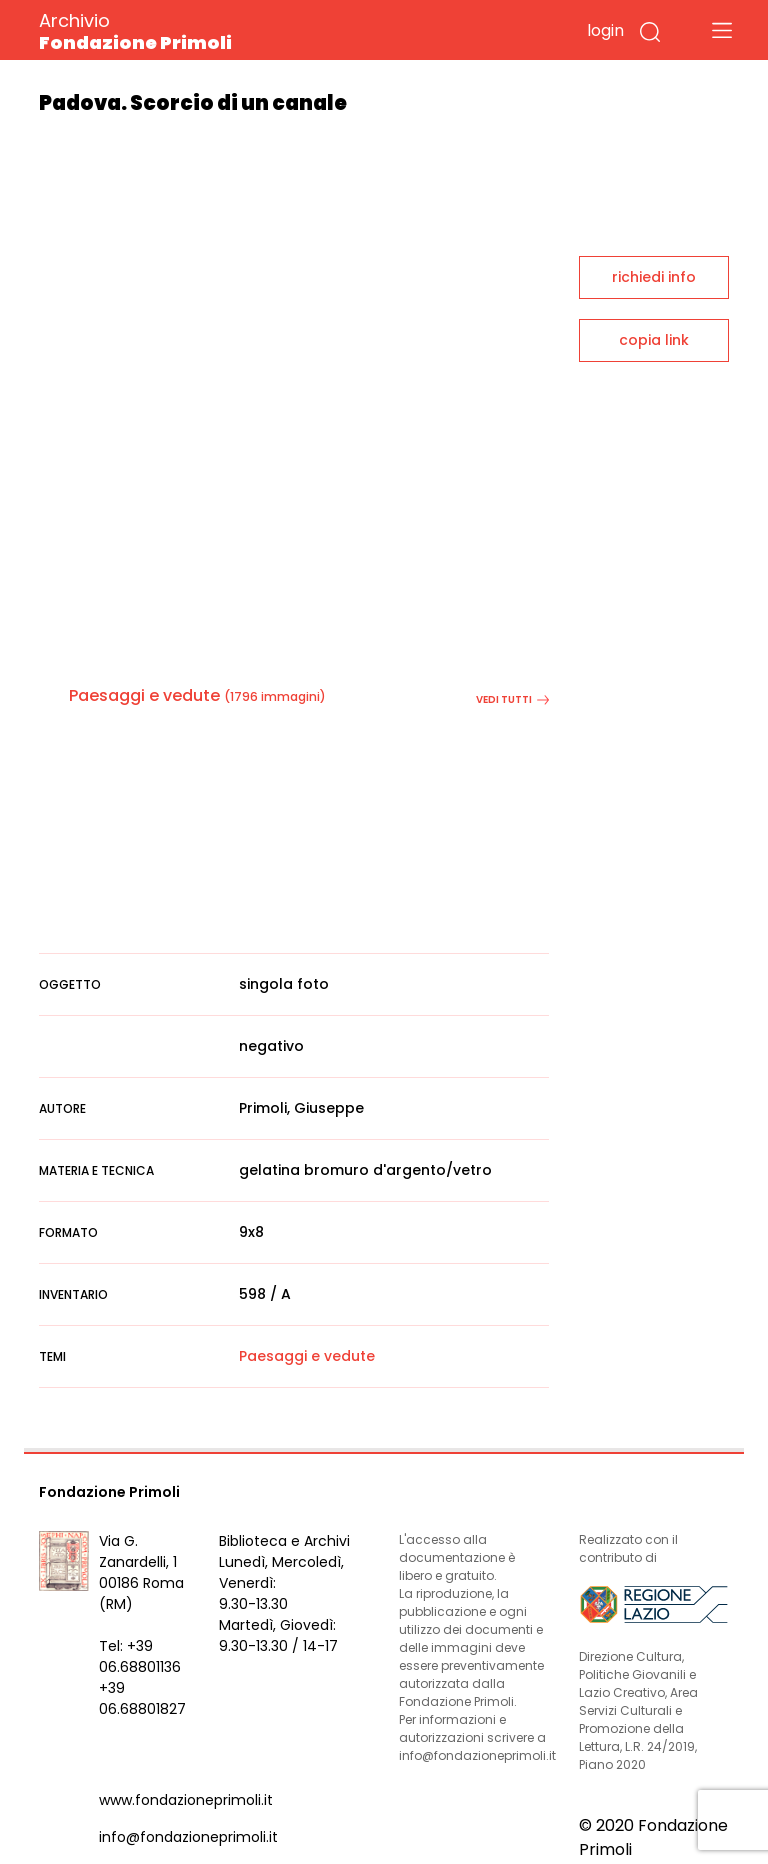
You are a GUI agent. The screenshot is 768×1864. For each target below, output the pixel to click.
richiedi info (654, 277)
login (605, 30)
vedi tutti (512, 699)
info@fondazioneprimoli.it (188, 1837)
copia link (654, 340)
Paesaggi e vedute (144, 695)
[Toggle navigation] (722, 30)
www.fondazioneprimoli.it (186, 1800)
